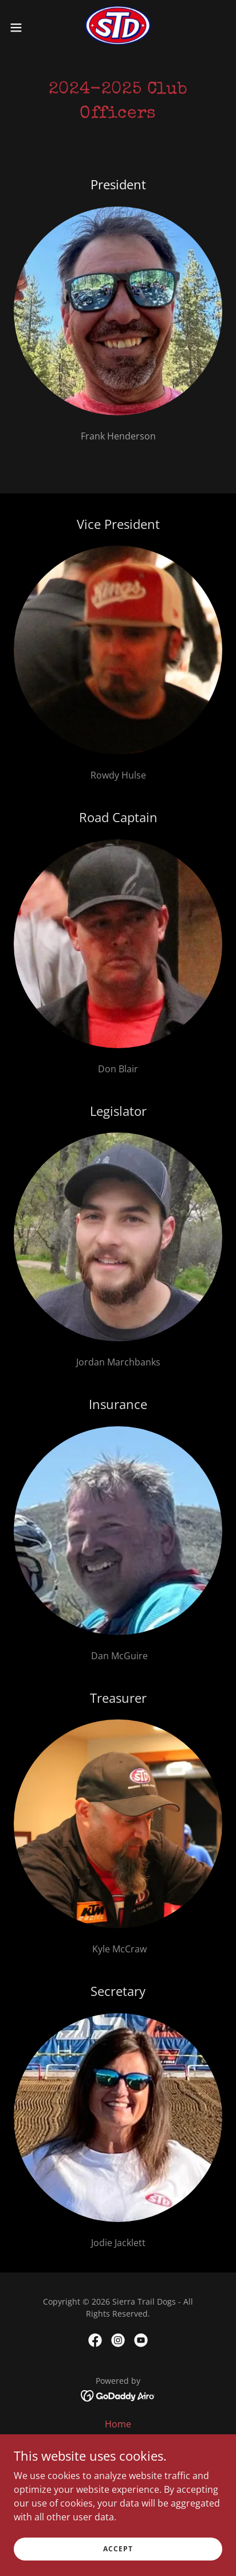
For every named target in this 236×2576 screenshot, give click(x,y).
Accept (118, 2549)
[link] (118, 27)
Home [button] (118, 2424)
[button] (21, 27)
